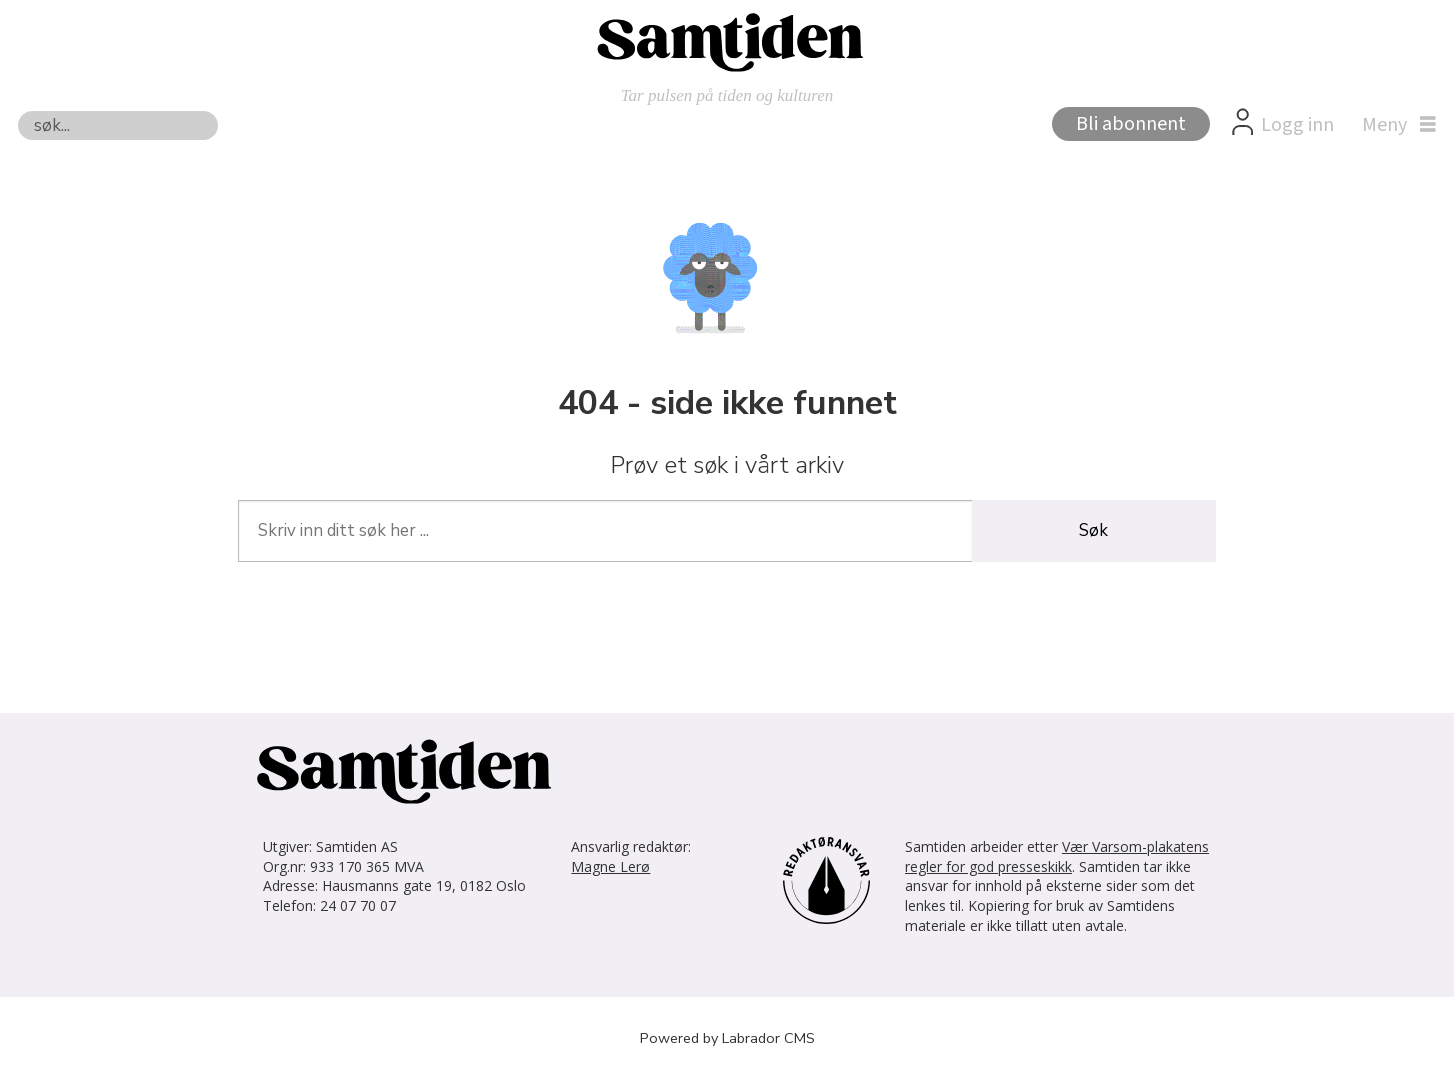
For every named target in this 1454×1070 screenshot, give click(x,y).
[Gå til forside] (727, 41)
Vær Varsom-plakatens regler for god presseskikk (1057, 856)
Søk (17, 110)
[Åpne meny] (1394, 125)
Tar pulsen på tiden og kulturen (727, 95)
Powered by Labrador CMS (727, 1038)
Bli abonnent (1131, 124)
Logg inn (1297, 125)
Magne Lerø (610, 866)
